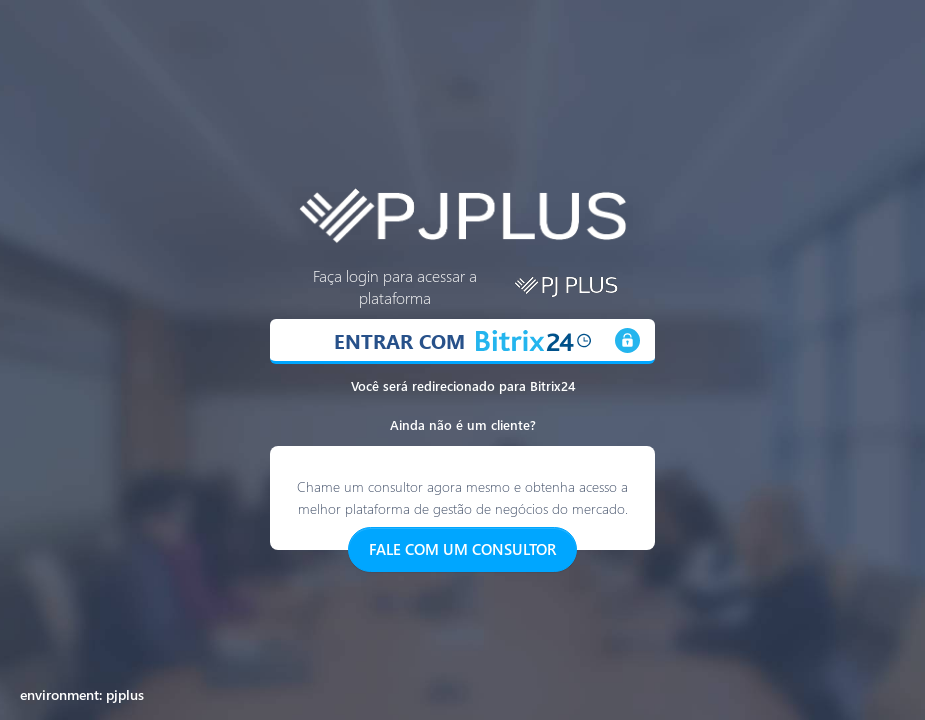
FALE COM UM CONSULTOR (462, 549)
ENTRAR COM (462, 340)
